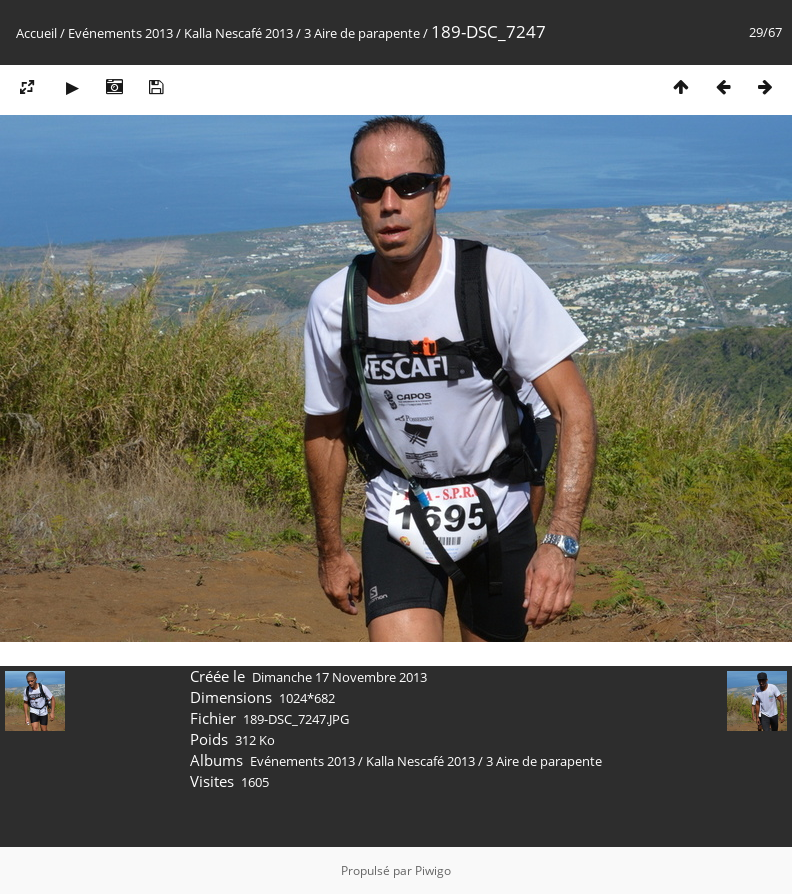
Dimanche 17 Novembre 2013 (339, 677)
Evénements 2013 (120, 33)
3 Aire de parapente (362, 33)
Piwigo (433, 870)
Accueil (36, 33)
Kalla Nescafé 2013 (238, 33)
